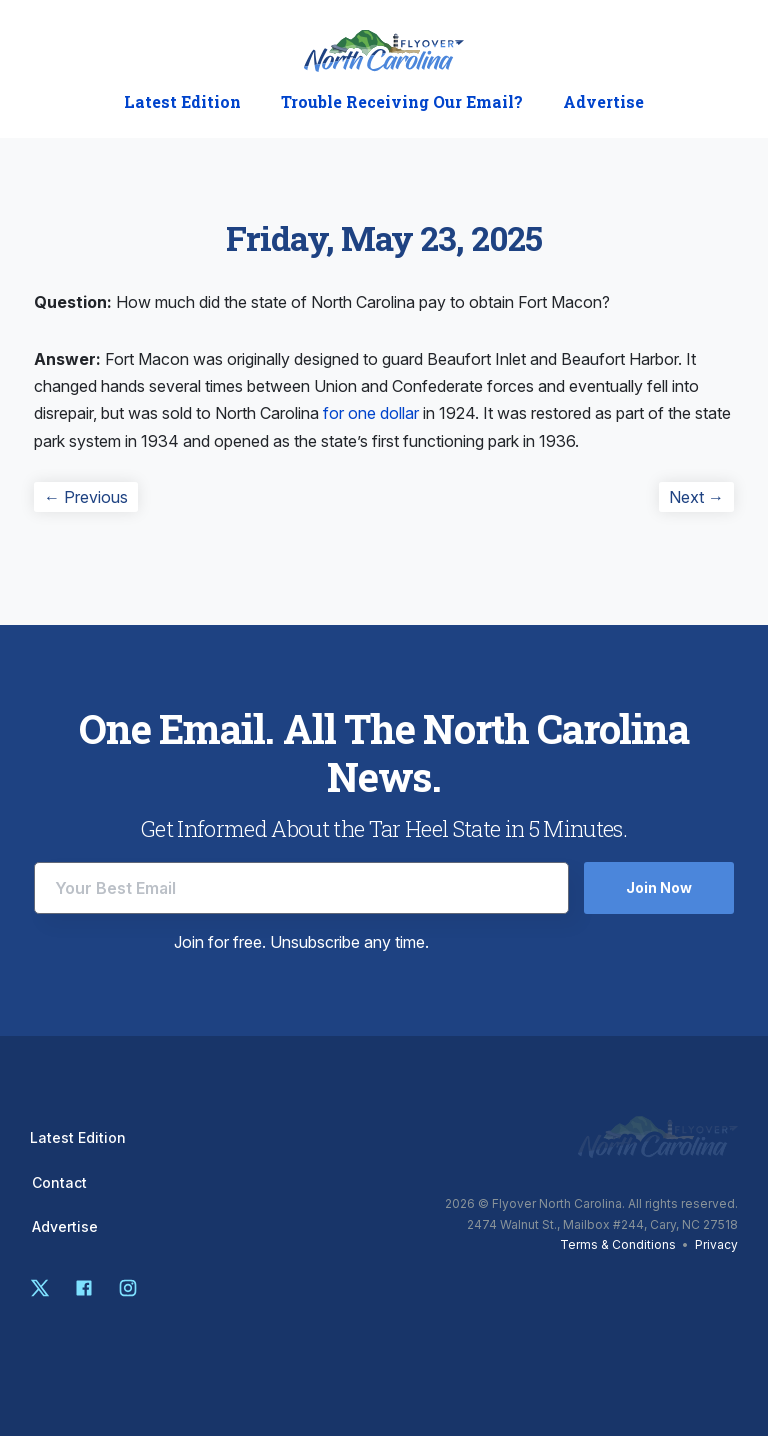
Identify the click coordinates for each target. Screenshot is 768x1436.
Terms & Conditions (618, 1244)
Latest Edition (182, 102)
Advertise (603, 102)
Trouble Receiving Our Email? (402, 102)
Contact (59, 1183)
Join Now (659, 887)
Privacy (716, 1244)
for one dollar (371, 413)
